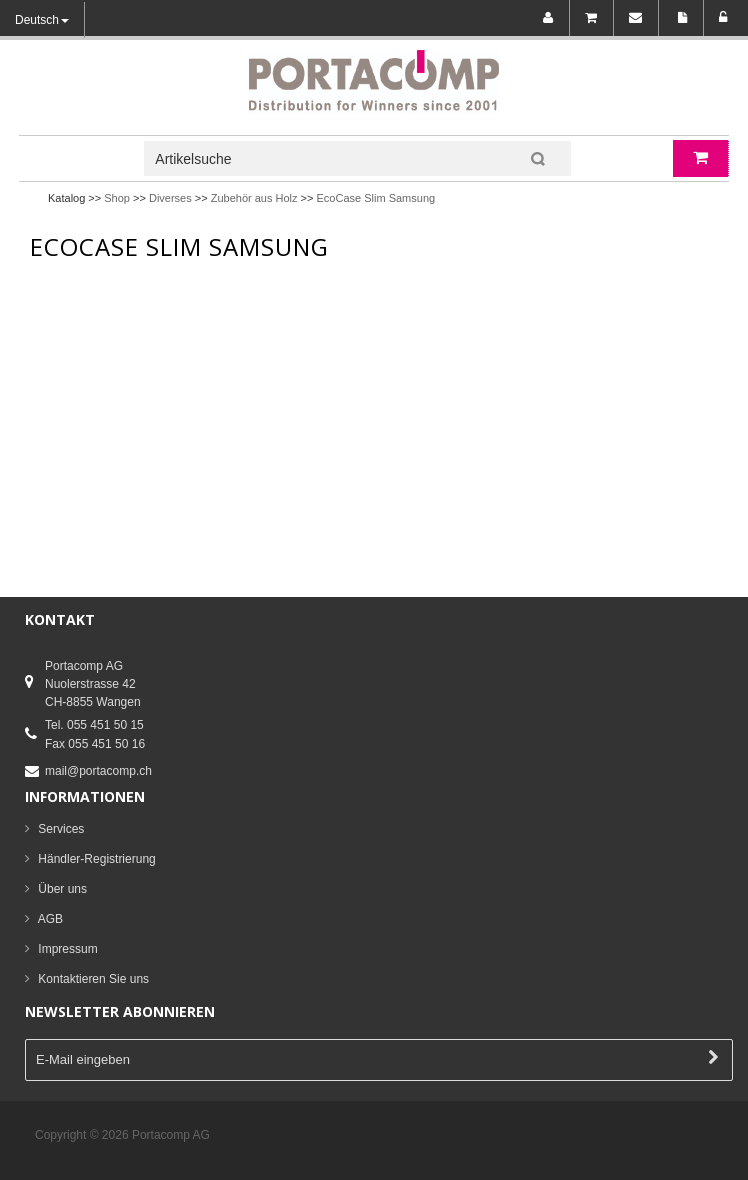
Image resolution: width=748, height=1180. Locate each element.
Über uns (62, 889)
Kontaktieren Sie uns (93, 979)
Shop (117, 198)
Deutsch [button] (42, 20)
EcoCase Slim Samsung (376, 198)
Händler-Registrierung (96, 859)
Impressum (67, 949)
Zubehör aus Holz (254, 198)
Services (61, 829)
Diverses (170, 198)
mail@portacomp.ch (98, 771)
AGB (50, 919)
